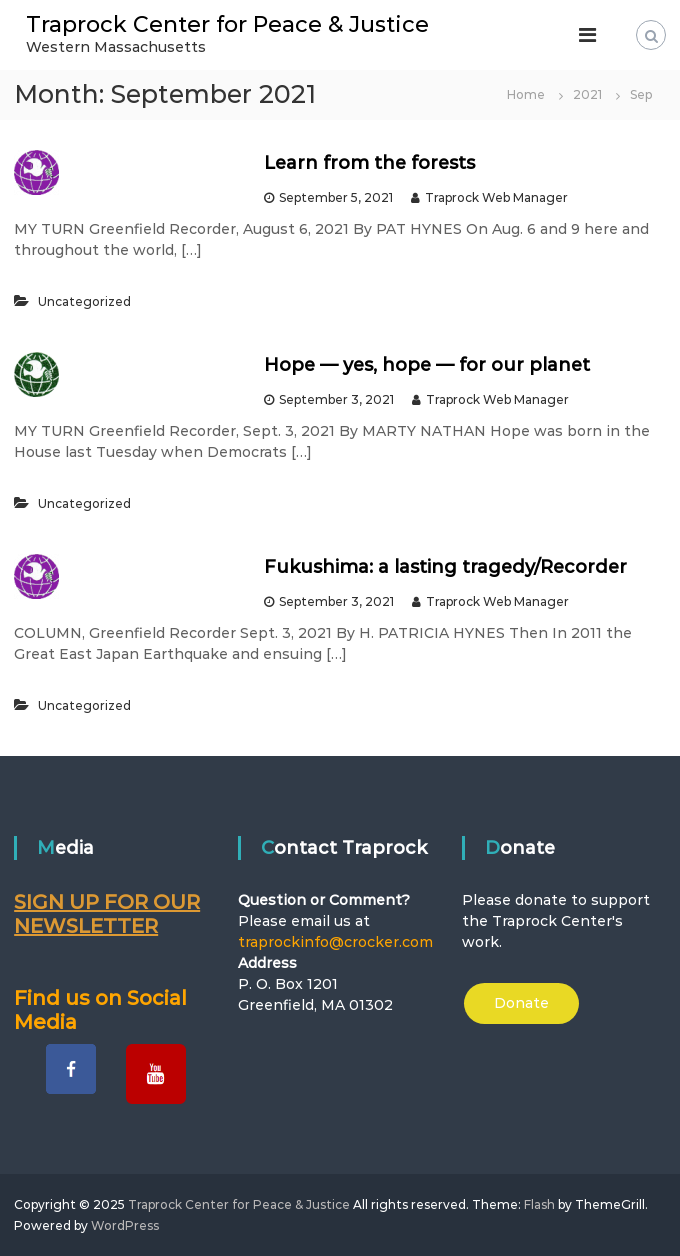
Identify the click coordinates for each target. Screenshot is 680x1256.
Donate (521, 1003)
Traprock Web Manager (496, 197)
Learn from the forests (369, 163)
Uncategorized (84, 301)
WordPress (125, 1225)
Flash (539, 1204)
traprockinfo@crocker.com (335, 942)
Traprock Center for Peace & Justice (227, 24)
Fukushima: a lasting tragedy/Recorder (445, 567)
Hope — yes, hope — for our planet (427, 365)
